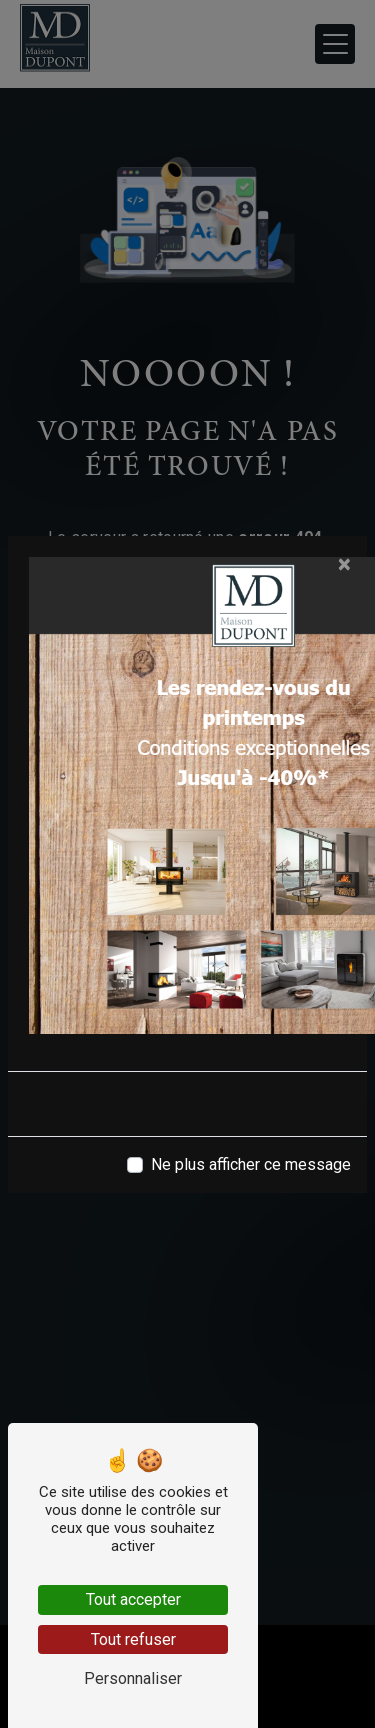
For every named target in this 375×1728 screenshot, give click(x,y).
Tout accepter (133, 1599)
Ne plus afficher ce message (251, 1164)
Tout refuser (133, 1639)
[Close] (344, 564)
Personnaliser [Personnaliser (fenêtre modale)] (133, 1678)
